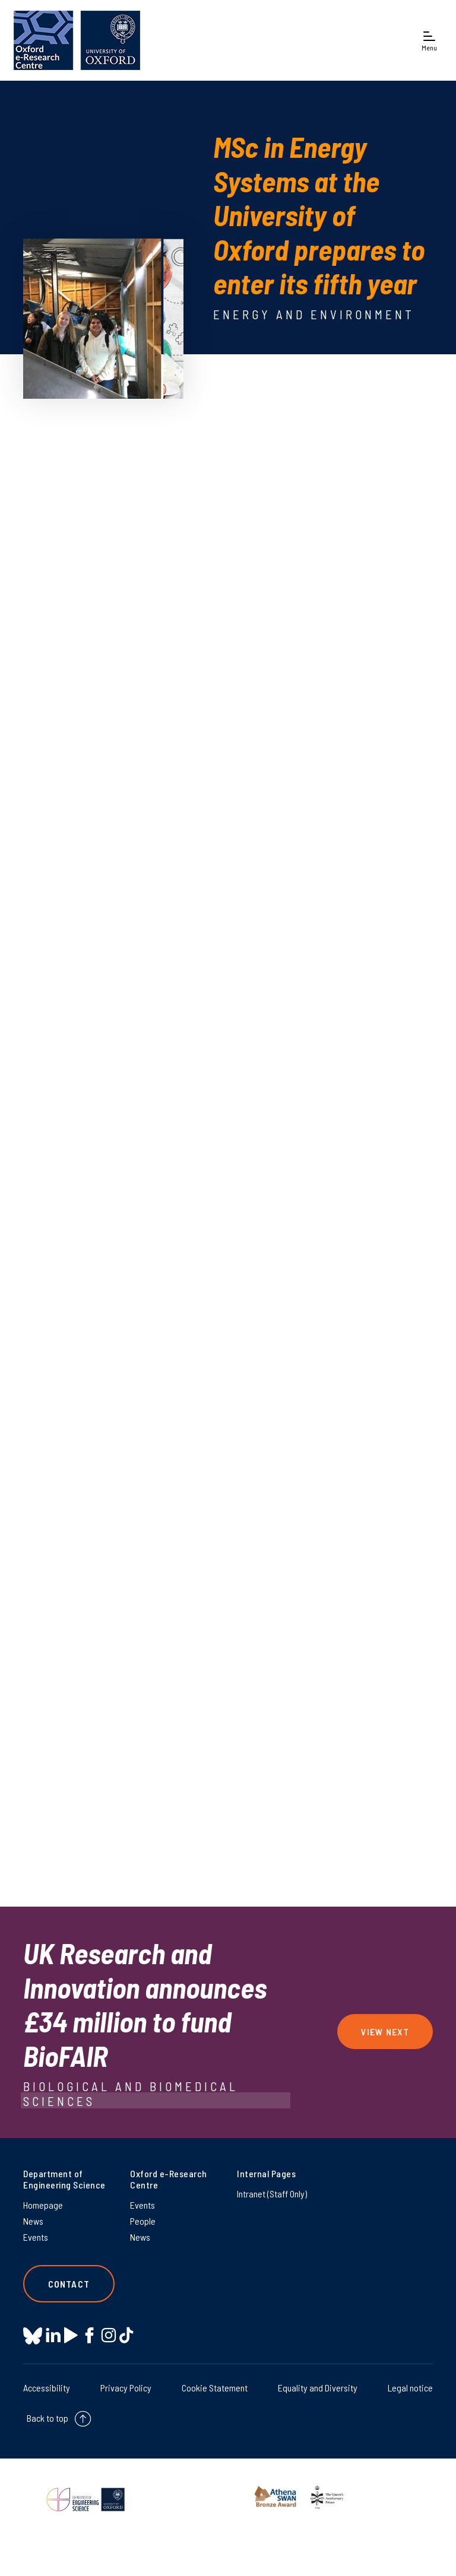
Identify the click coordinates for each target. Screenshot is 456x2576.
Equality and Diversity (317, 2387)
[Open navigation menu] (429, 40)
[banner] (77, 40)
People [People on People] (143, 2220)
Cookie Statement (215, 2387)
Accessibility (46, 2387)
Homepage (43, 2204)
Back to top (47, 2417)
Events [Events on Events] (35, 2237)
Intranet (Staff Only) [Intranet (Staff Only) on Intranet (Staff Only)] (272, 2193)
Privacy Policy (125, 2387)
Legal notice (410, 2387)
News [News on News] (33, 2220)
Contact (69, 2283)
